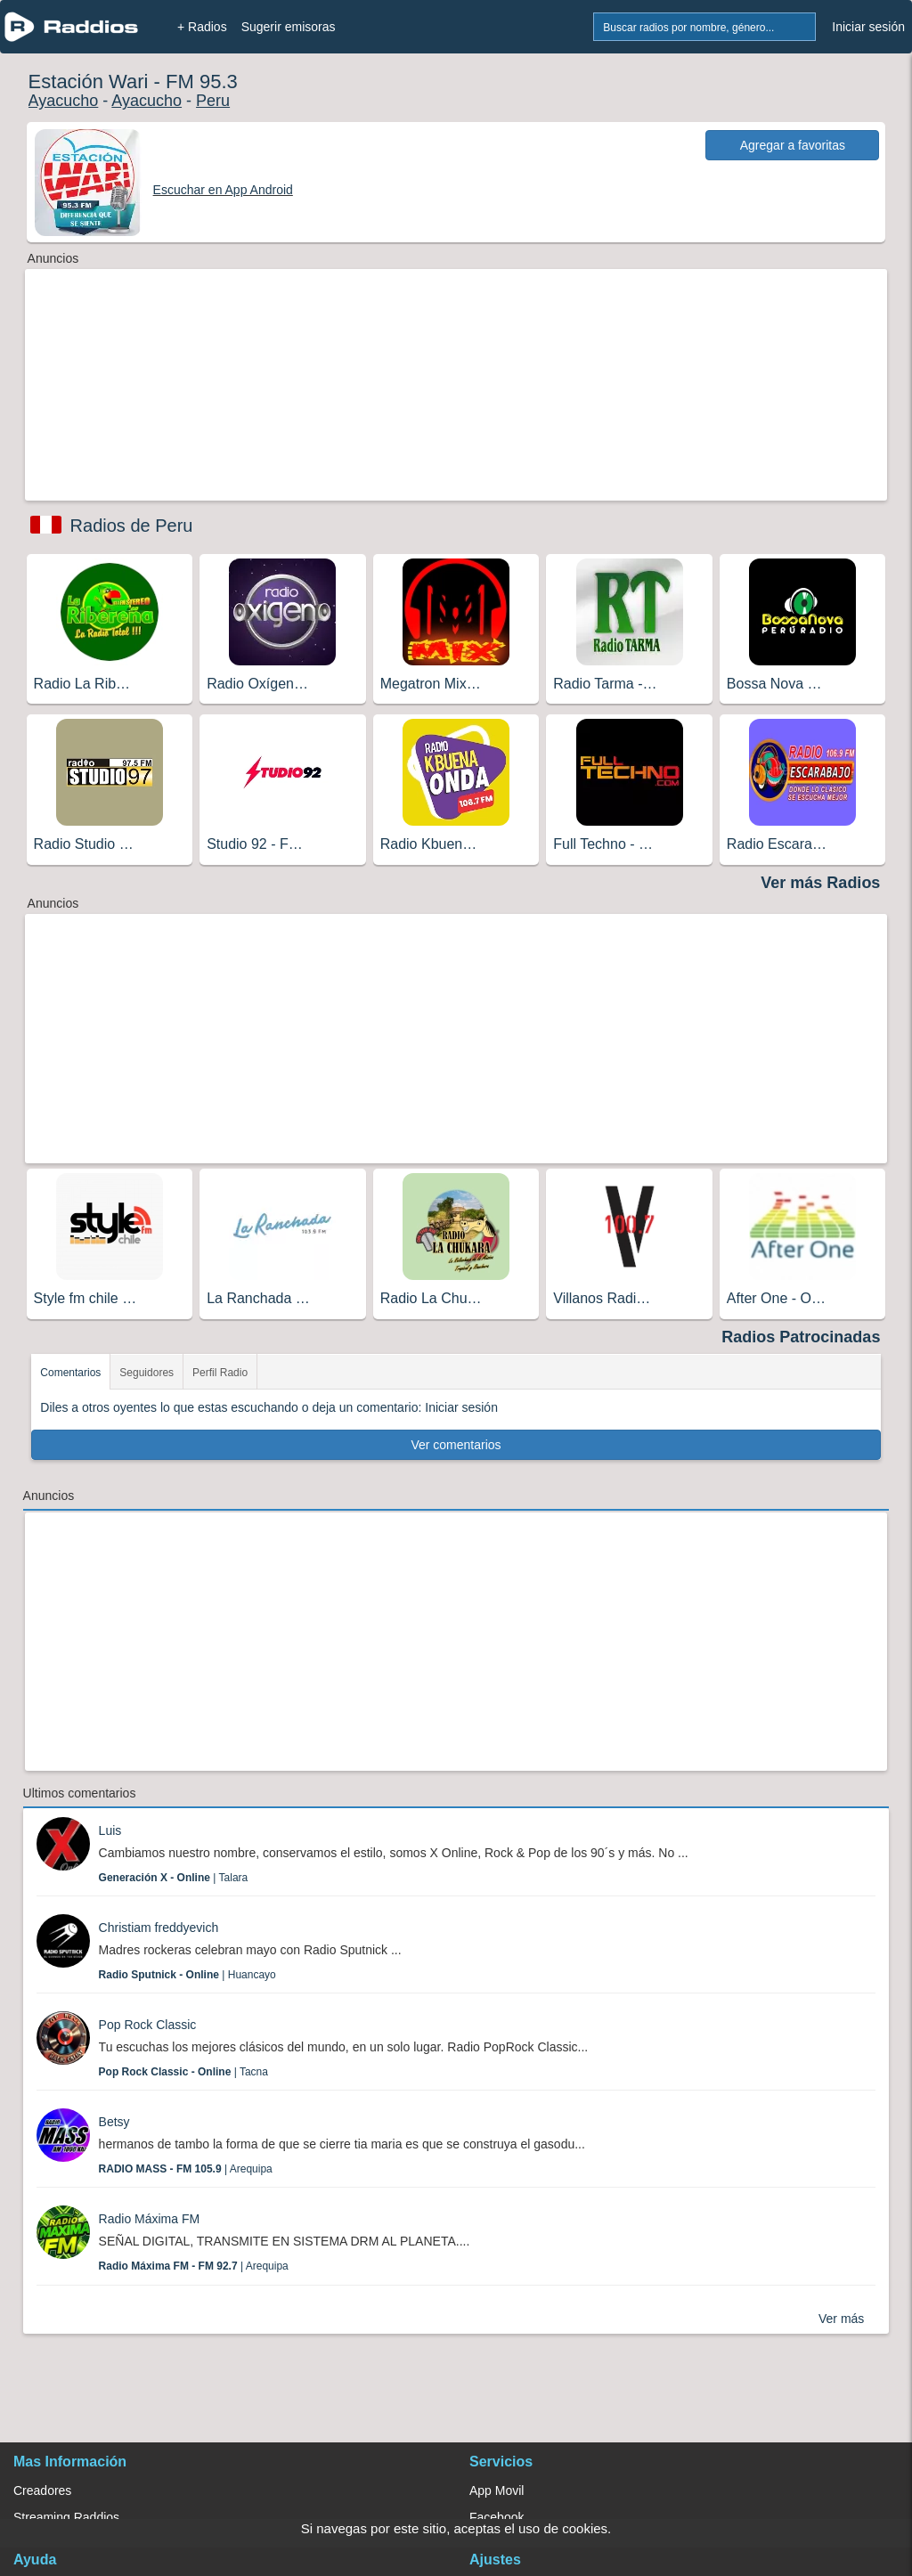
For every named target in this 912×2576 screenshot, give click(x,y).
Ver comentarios (456, 1445)
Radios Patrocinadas (800, 1337)
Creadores (42, 2490)
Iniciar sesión (868, 27)
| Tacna (183, 2072)
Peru (213, 101)
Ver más (841, 2318)
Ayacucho (63, 101)
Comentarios (70, 1372)
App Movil (496, 2490)
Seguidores (146, 1372)
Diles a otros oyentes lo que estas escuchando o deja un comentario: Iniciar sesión (269, 1407)
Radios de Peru (131, 525)
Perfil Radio (220, 1372)
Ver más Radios (820, 883)
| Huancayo (187, 1975)
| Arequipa (186, 2169)
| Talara (173, 1877)
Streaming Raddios (66, 2517)
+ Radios (202, 27)
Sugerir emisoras (288, 27)
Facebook (496, 2517)
